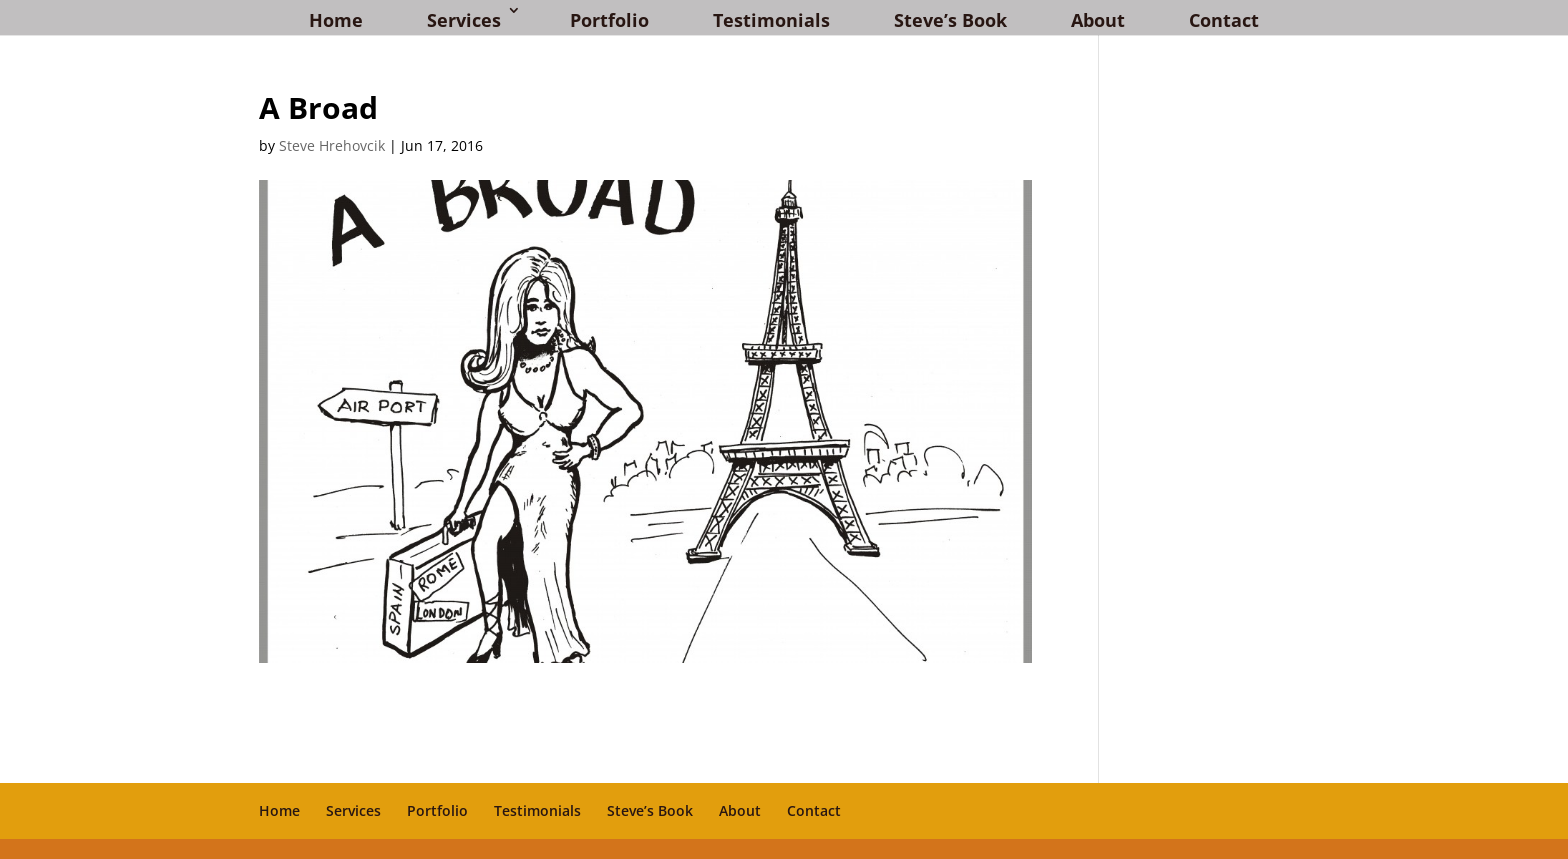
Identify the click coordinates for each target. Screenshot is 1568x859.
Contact (1224, 20)
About (1098, 20)
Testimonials (771, 20)
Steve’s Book (950, 20)
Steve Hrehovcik (332, 145)
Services (464, 20)
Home (336, 20)
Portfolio (609, 20)
